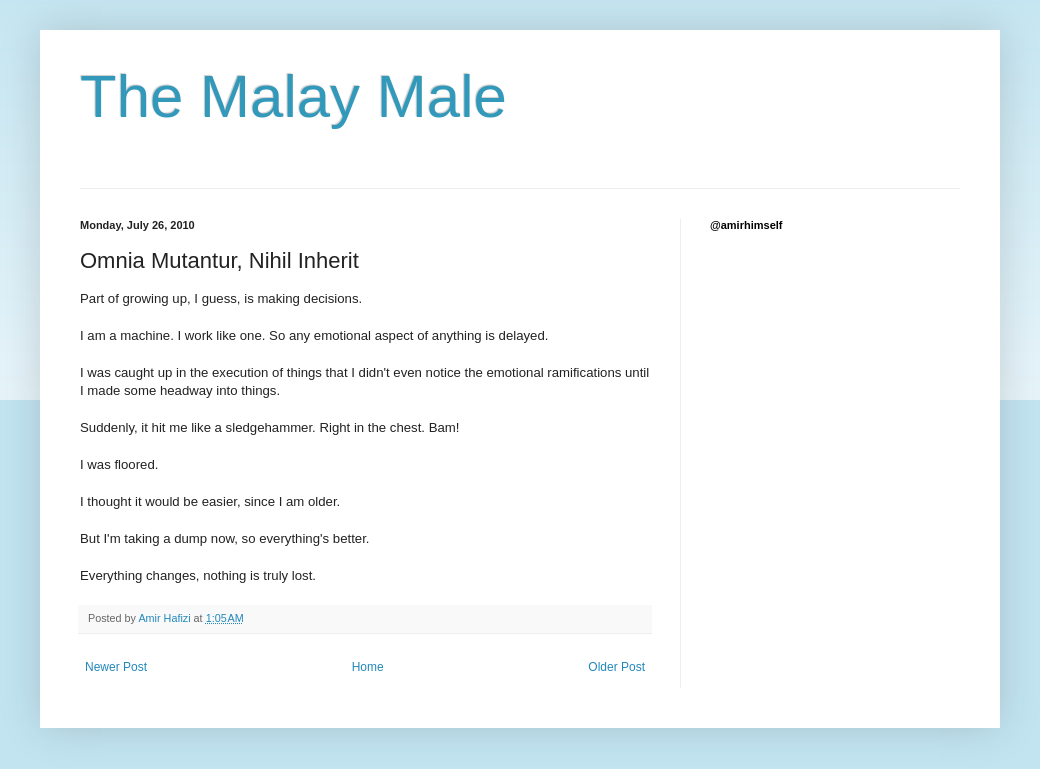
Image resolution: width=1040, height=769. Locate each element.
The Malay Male (293, 96)
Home (368, 667)
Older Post (616, 667)
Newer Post (116, 667)
